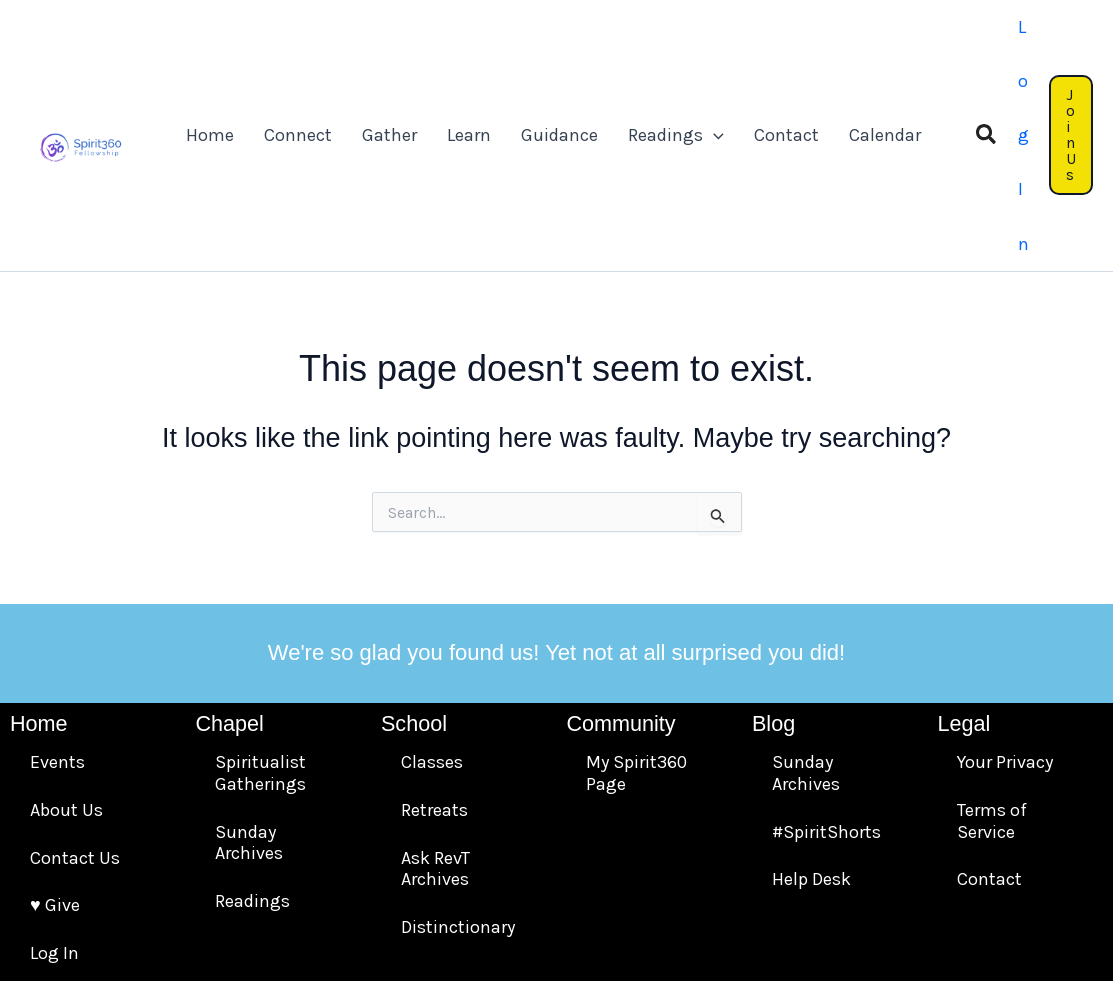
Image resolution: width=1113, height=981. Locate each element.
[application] (701, 50)
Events (57, 592)
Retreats (434, 639)
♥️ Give (55, 734)
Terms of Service (992, 650)
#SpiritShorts (826, 661)
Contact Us (75, 687)
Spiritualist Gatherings (260, 603)
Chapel (229, 552)
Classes (432, 592)
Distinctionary (458, 756)
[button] (950, 50)
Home (39, 552)
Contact (989, 708)
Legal (963, 552)
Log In (54, 782)
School (414, 552)
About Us (66, 639)
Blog (773, 552)
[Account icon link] (998, 49)
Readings (252, 730)
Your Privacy (1005, 592)
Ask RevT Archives (435, 698)
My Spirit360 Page (636, 603)
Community (620, 552)
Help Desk (811, 708)
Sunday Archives (249, 672)
